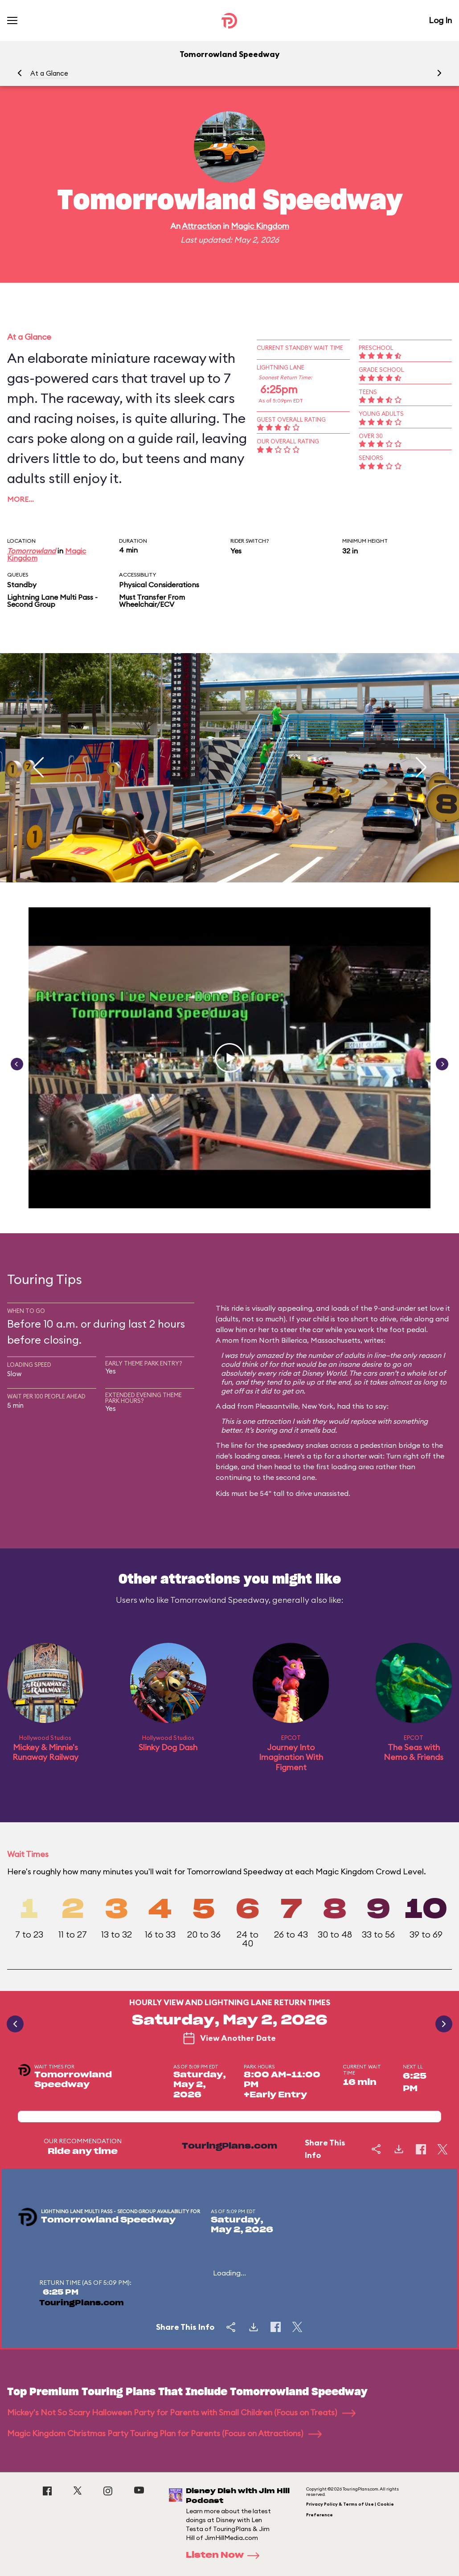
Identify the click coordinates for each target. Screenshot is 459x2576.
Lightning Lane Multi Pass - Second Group (52, 601)
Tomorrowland (31, 550)
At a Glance (49, 73)
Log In (440, 20)
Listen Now (225, 2556)
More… (20, 499)
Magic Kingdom (260, 226)
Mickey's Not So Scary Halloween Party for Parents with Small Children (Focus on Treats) (181, 2412)
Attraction (201, 226)
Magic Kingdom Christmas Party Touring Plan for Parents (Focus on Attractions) (164, 2433)
